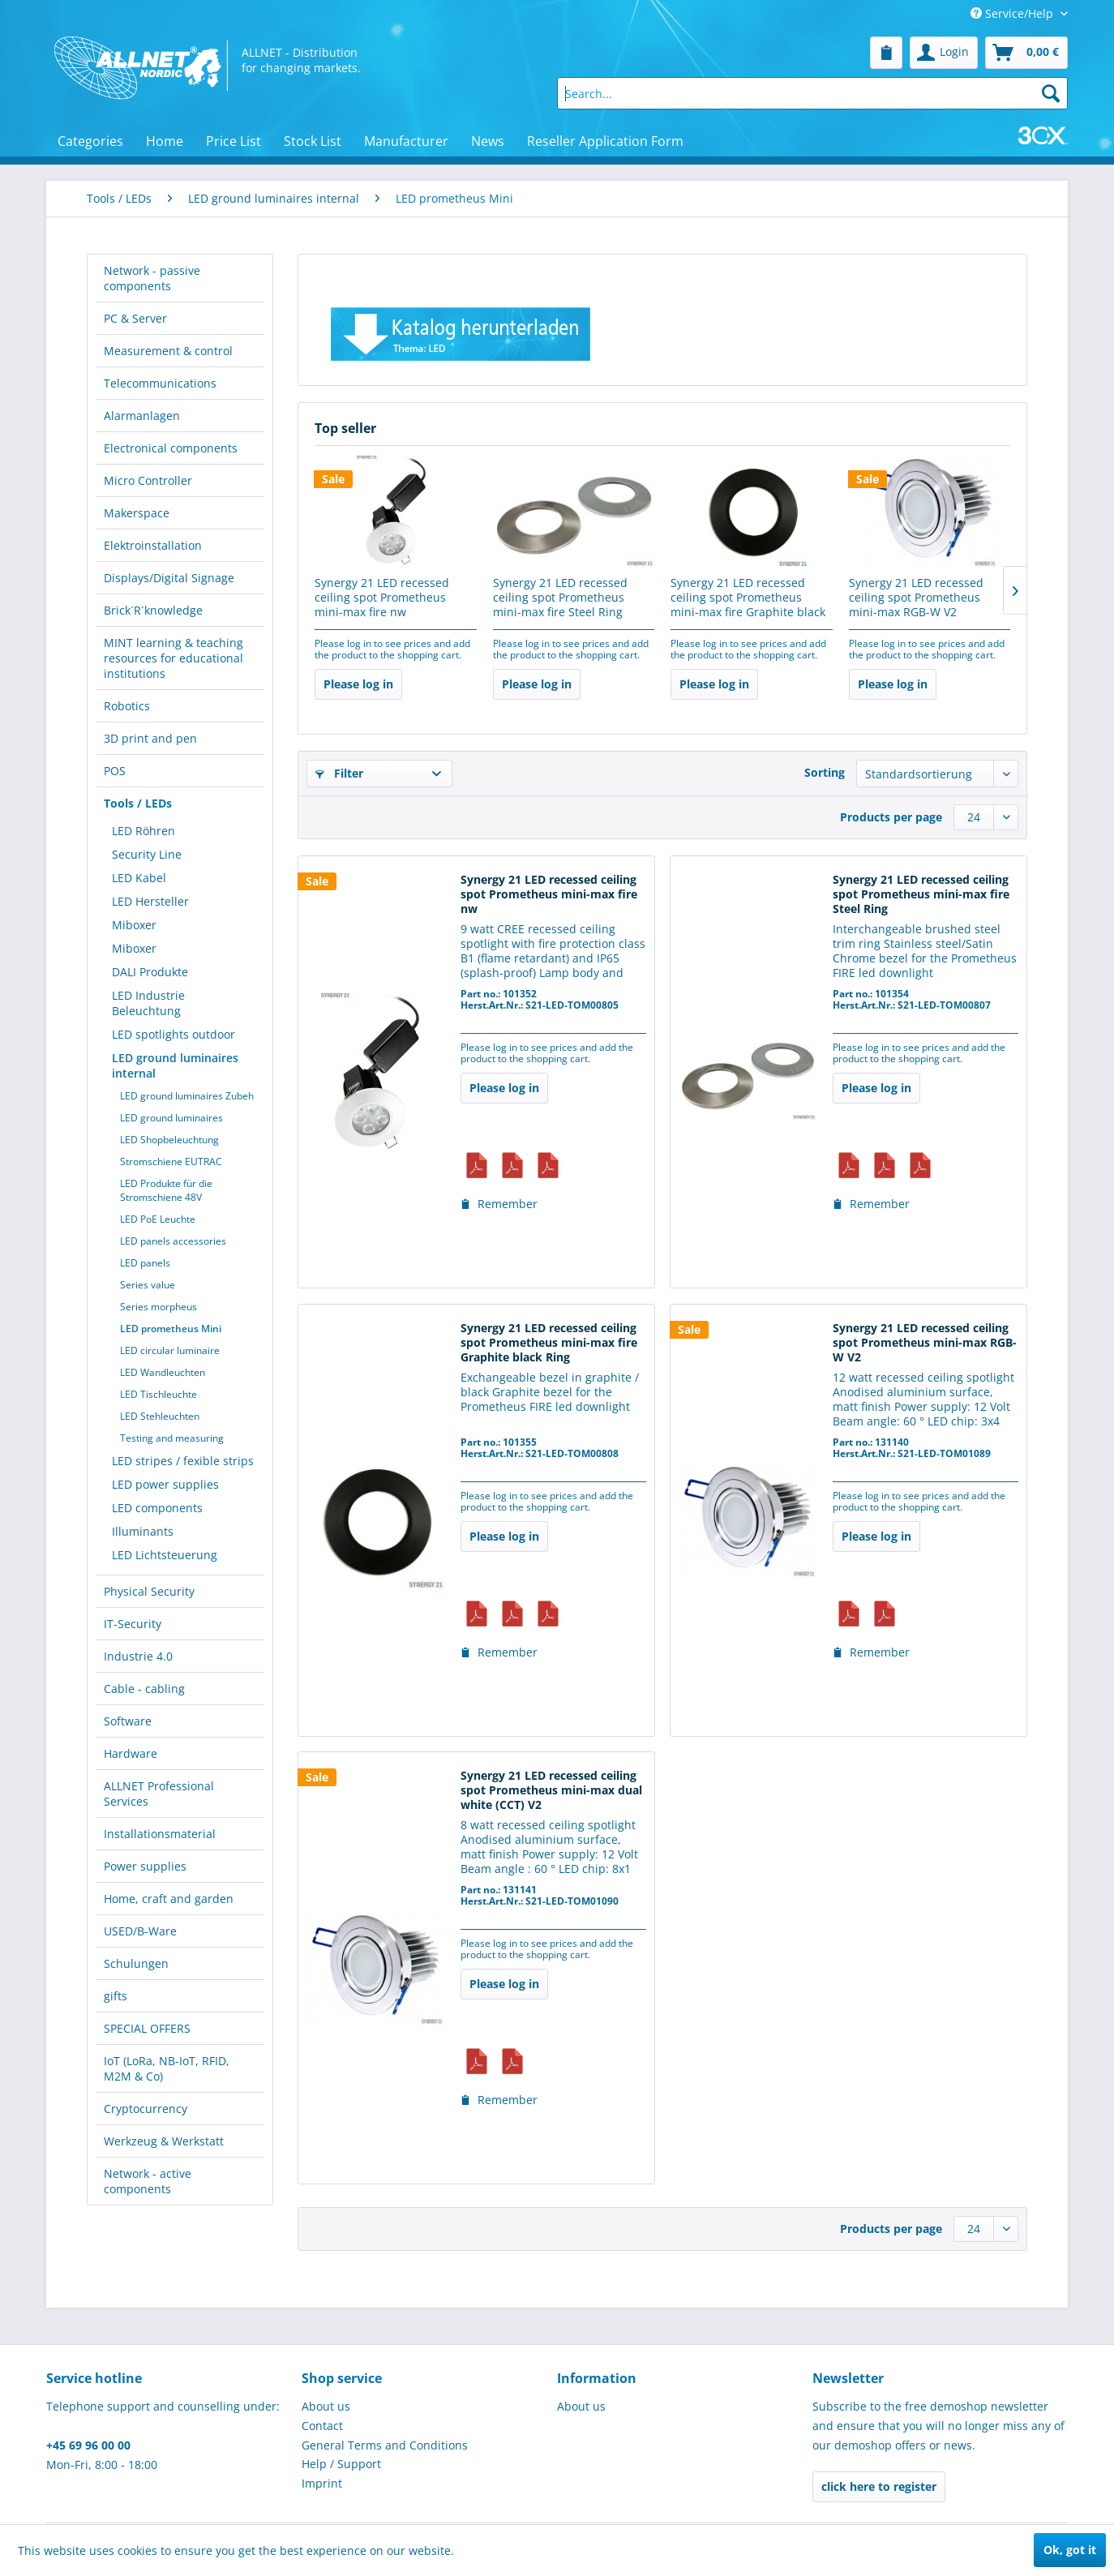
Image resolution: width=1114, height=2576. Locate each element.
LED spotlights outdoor (173, 1034)
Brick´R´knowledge (153, 610)
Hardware (130, 1753)
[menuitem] (886, 52)
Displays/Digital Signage (169, 577)
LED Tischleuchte (158, 1394)
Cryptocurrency (145, 2108)
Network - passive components (152, 278)
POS (115, 770)
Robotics (127, 706)
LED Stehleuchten (159, 1416)
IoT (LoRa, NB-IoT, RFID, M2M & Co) (166, 2068)
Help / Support (341, 2463)
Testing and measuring (172, 1438)
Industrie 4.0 (138, 1656)
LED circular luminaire (170, 1350)
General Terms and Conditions (385, 2445)
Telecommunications (160, 383)
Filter (339, 773)
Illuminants (143, 1531)
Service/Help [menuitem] (1013, 13)
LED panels (145, 1263)
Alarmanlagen (142, 415)
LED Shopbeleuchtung (169, 1140)
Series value (147, 1285)
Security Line (147, 854)
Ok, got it (1069, 2549)
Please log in (358, 684)
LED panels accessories (173, 1241)
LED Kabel (139, 877)
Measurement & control (168, 350)
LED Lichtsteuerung (164, 1554)
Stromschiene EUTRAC (171, 1161)
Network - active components (147, 2181)
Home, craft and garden (169, 1898)
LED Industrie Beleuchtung (148, 1003)
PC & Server (135, 318)
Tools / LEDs (138, 803)
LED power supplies (165, 1484)
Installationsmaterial (160, 1833)
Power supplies (145, 1866)
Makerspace (136, 513)
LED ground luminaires (171, 1118)
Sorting (824, 772)
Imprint (322, 2483)
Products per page (891, 817)
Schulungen (136, 1963)
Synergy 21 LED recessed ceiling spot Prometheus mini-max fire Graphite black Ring (748, 598)
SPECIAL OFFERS (147, 2028)
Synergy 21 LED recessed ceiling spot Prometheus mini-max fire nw (382, 597)
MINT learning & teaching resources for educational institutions (173, 658)
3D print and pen (150, 738)
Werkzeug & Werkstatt (164, 2141)
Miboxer (134, 924)
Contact (322, 2425)
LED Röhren (143, 830)
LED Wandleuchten (162, 1372)
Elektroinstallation (153, 545)
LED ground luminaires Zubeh (187, 1096)
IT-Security (132, 1623)
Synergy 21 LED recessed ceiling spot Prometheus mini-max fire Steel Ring (560, 597)
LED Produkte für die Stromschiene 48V (166, 1190)
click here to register (878, 2486)
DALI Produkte (150, 971)
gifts (115, 1996)
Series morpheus (158, 1307)
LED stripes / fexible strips (183, 1460)
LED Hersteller (150, 901)
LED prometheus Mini (170, 1328)
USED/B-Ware (140, 1931)
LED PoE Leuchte (157, 1219)
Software (128, 1721)
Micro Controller (148, 480)
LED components (157, 1507)
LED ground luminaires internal (175, 1065)
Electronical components (171, 448)
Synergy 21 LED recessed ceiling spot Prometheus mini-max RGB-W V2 (916, 597)
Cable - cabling (144, 1688)
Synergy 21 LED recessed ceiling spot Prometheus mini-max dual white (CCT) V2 (551, 1790)
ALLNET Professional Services (159, 1793)
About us (326, 2406)
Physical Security (149, 1591)
